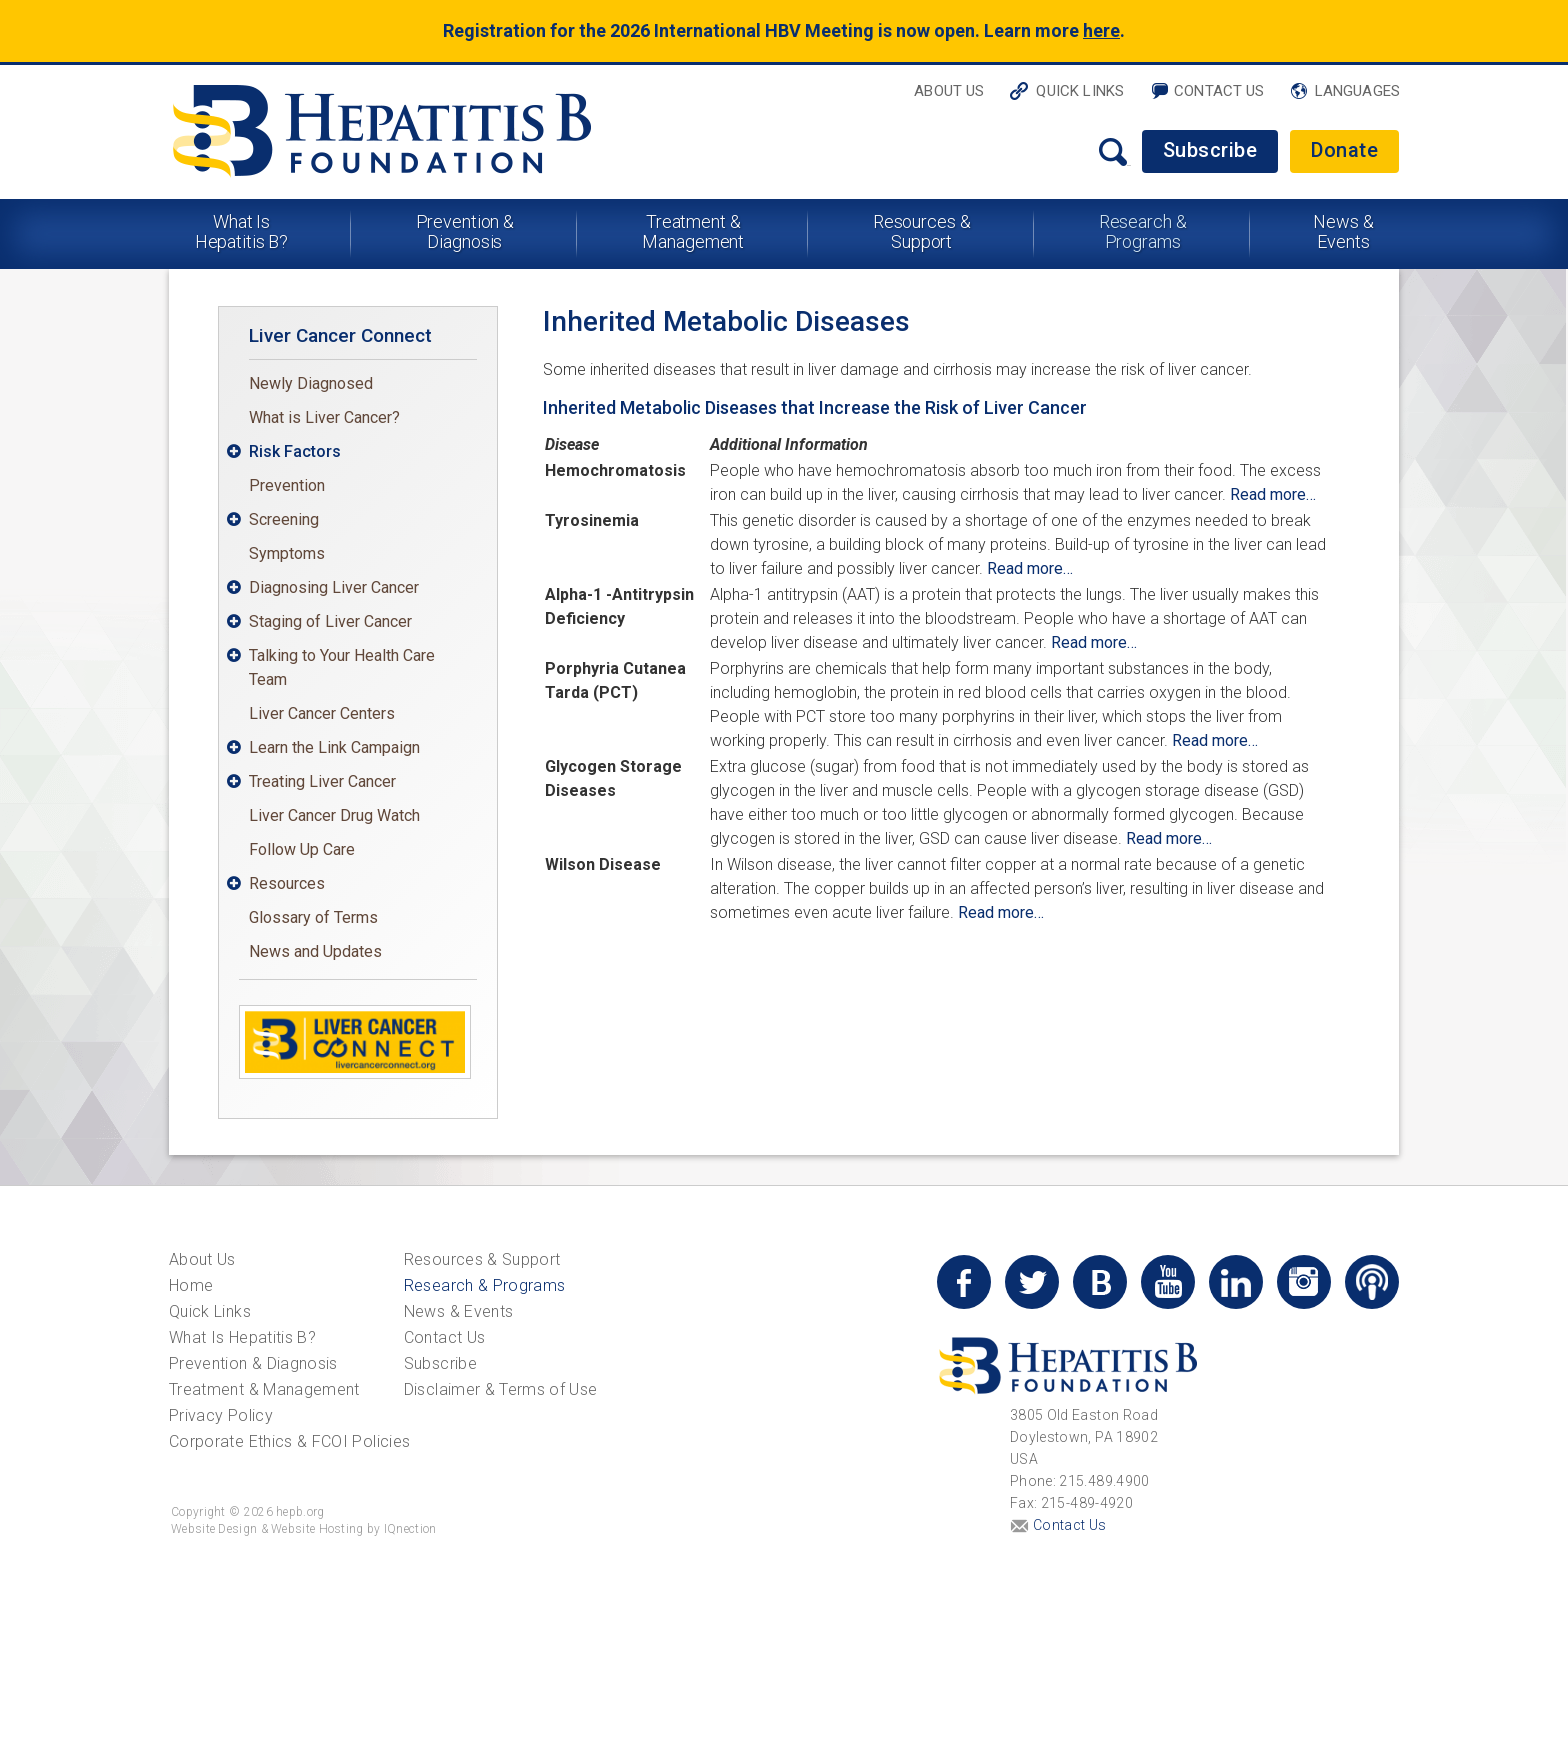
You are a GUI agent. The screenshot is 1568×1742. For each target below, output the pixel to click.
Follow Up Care (302, 849)
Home (191, 1285)
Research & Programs (1143, 231)
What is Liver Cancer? (324, 417)
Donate (1344, 150)
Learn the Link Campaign (334, 747)
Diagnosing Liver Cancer (334, 587)
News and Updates (315, 951)
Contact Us (1219, 91)
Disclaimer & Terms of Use (501, 1389)
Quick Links (1080, 91)
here (1101, 30)
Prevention (287, 485)
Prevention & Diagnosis (465, 231)
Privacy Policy (221, 1415)
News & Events (1343, 231)
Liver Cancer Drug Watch (334, 815)
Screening (284, 519)
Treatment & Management (693, 231)
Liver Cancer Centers (322, 713)
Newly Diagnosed (311, 383)
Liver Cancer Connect (340, 335)
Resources (287, 883)
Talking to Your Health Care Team (342, 667)
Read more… (1273, 494)
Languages (1357, 91)
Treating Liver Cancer (322, 781)
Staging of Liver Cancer (330, 621)
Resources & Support (922, 231)
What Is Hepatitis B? (242, 231)
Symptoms (287, 553)
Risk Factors (295, 451)
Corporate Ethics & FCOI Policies (289, 1441)
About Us (949, 91)
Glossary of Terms (313, 917)
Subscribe (1210, 150)
